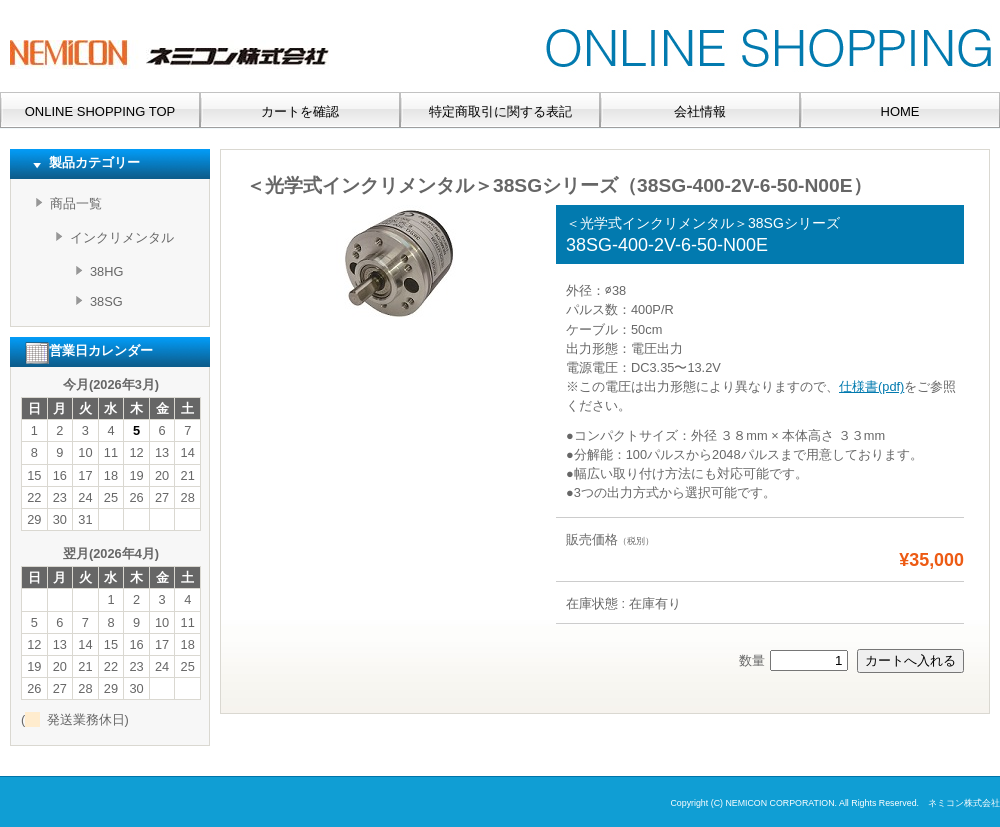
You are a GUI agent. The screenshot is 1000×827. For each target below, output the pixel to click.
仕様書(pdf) (871, 386)
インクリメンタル (122, 237)
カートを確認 (300, 111)
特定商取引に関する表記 (500, 111)
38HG (106, 271)
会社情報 (700, 111)
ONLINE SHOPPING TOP (100, 111)
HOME (900, 111)
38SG (106, 301)
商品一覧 (76, 203)
